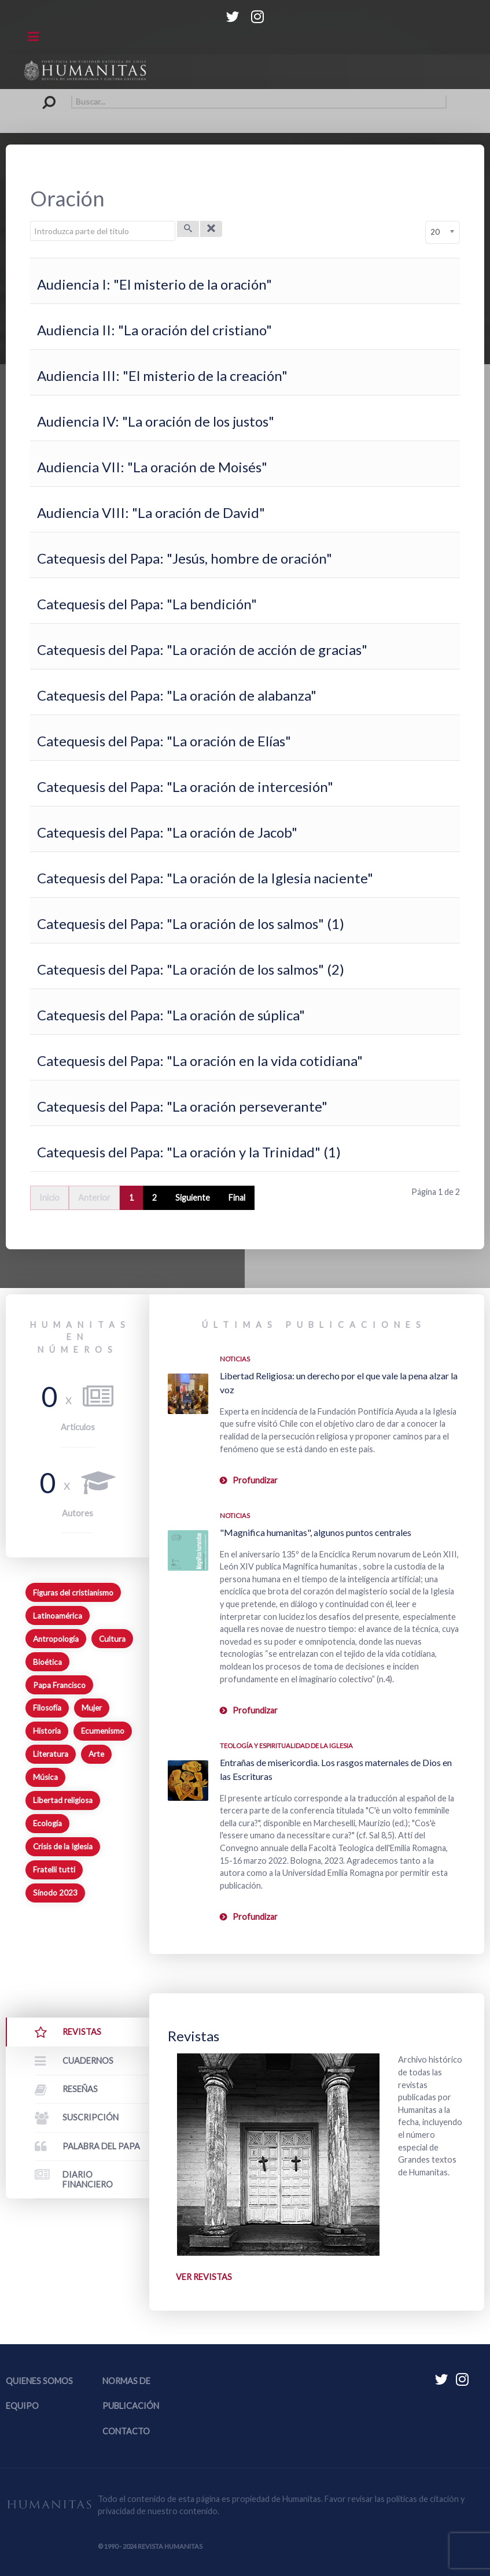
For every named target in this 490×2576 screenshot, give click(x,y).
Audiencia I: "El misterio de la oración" (154, 284)
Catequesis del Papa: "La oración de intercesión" (185, 786)
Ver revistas (204, 2277)
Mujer (92, 1707)
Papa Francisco (59, 1685)
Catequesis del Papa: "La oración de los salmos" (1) (190, 923)
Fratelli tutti (54, 1869)
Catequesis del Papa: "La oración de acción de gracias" (202, 649)
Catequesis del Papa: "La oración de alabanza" (176, 695)
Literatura (50, 1754)
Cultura (112, 1639)
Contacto (126, 2431)
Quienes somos (39, 2381)
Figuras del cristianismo (73, 1592)
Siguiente (192, 1197)
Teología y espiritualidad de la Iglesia (286, 1745)
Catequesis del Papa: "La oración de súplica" (171, 1014)
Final (237, 1197)
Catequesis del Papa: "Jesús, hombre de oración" (184, 558)
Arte (96, 1754)
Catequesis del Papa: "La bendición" (147, 603)
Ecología (47, 1823)
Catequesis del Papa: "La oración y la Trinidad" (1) (189, 1151)
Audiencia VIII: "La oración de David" (151, 512)
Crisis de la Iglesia (63, 1846)
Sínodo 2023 (55, 1892)
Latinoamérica (57, 1615)
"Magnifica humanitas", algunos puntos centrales (315, 1532)
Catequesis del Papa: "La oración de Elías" (164, 740)
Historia (47, 1730)
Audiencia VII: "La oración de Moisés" (152, 466)
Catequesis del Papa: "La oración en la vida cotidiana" (200, 1060)
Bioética (47, 1662)
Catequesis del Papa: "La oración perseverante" (182, 1106)
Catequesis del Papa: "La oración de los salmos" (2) (190, 969)
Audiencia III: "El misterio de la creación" (162, 375)
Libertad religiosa (63, 1800)
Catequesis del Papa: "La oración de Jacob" (167, 832)
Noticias (235, 1359)
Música (45, 1777)
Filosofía (47, 1707)
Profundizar (255, 1480)
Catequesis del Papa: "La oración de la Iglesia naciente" (205, 877)
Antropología (56, 1639)
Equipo (22, 2406)
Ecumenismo (102, 1730)
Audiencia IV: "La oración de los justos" (155, 421)
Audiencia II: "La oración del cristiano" (154, 329)
